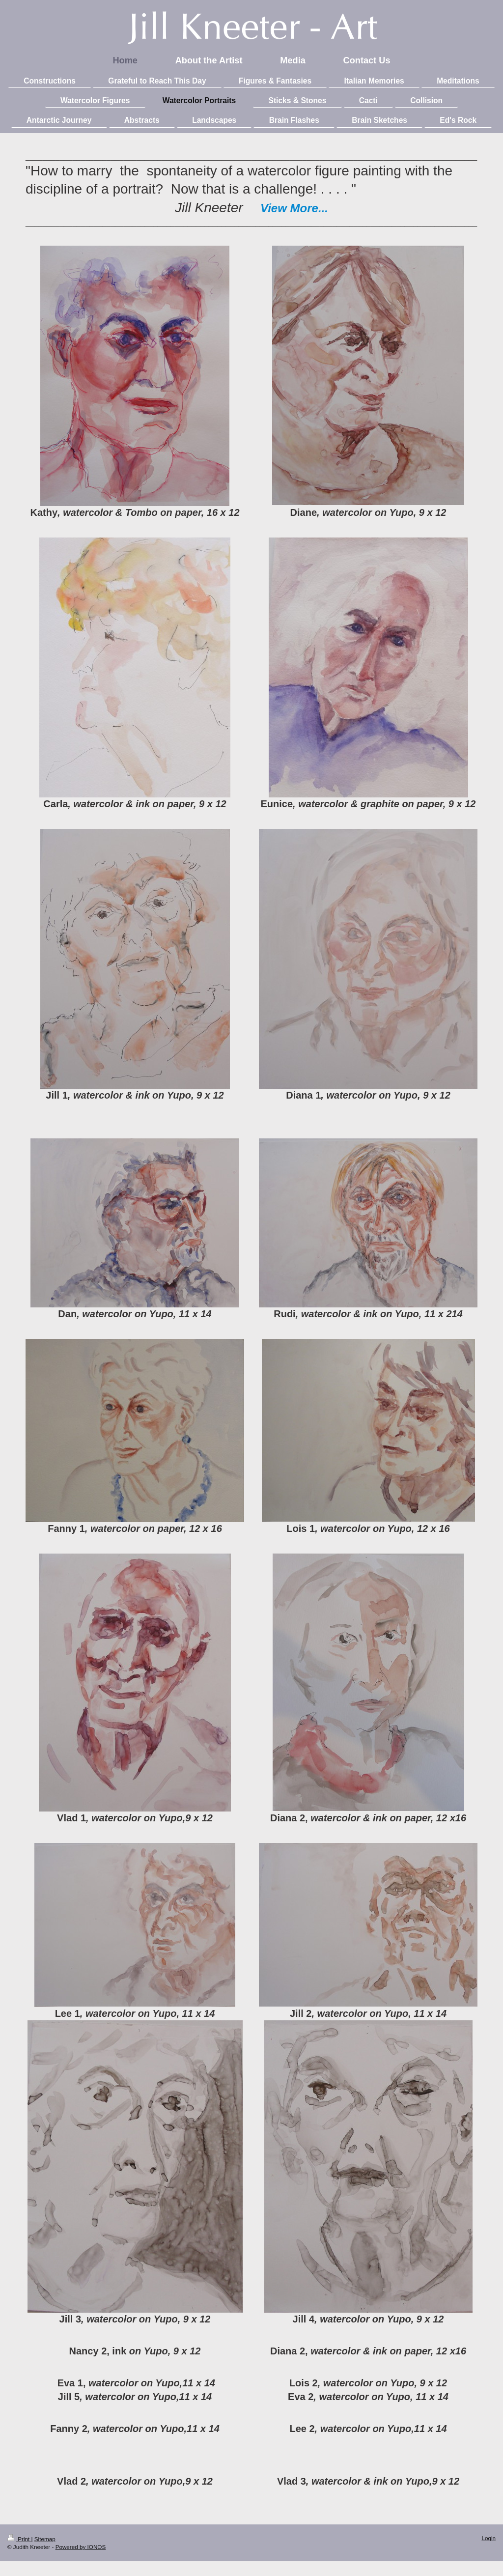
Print (19, 2539)
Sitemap (45, 2539)
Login (488, 2538)
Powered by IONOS (81, 2547)
